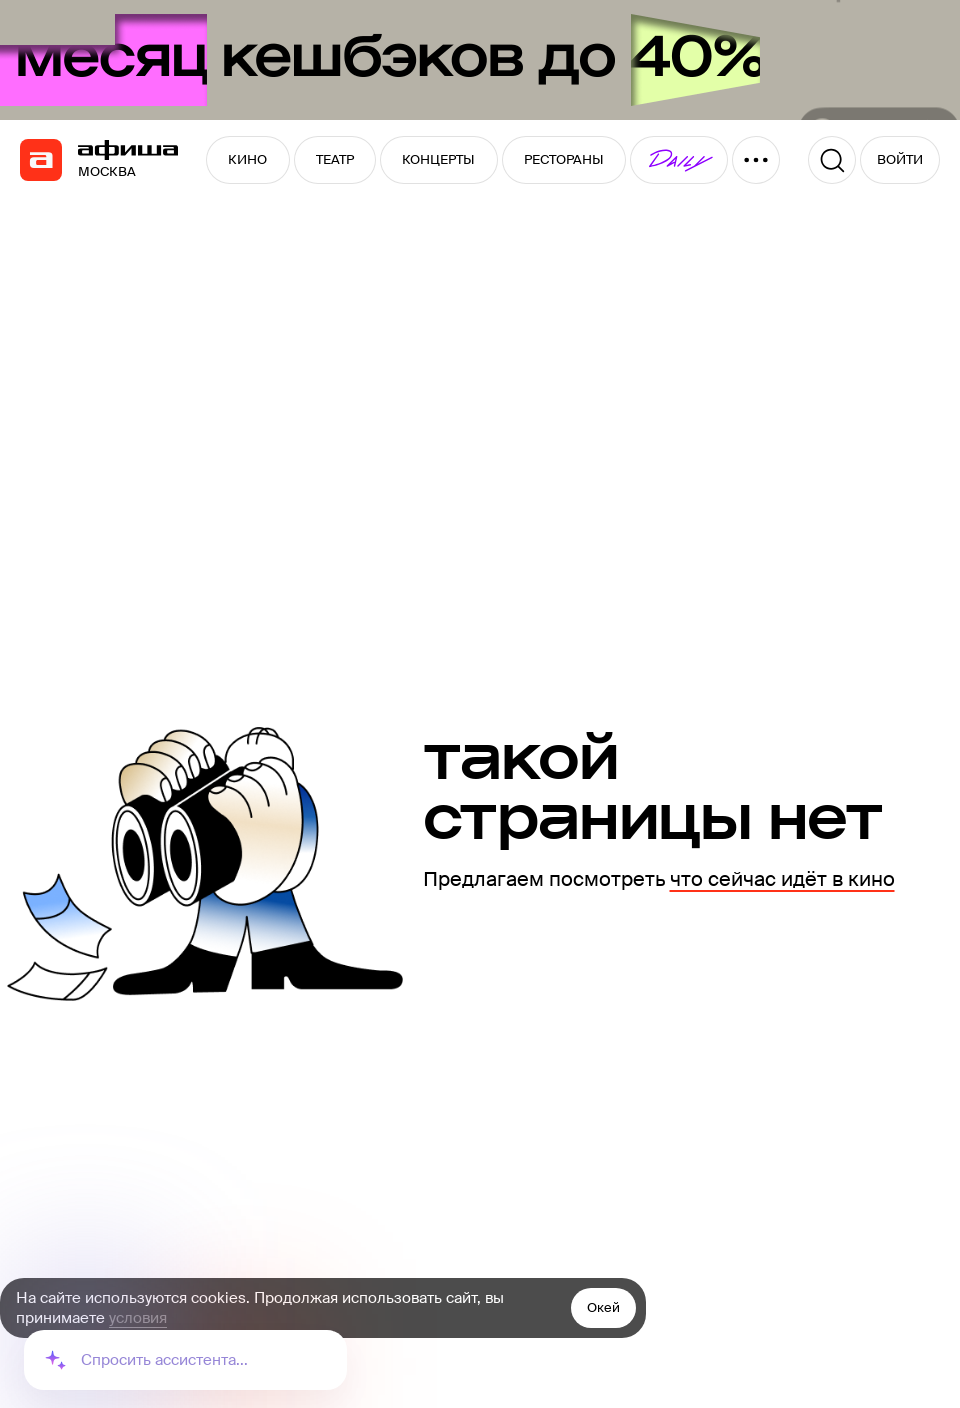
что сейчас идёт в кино (782, 879)
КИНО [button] (247, 159)
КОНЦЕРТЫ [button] (438, 159)
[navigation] (41, 160)
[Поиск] (832, 160)
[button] (679, 160)
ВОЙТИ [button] (900, 159)
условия (138, 1318)
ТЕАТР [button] (335, 159)
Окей (603, 1307)
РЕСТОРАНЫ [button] (564, 159)
